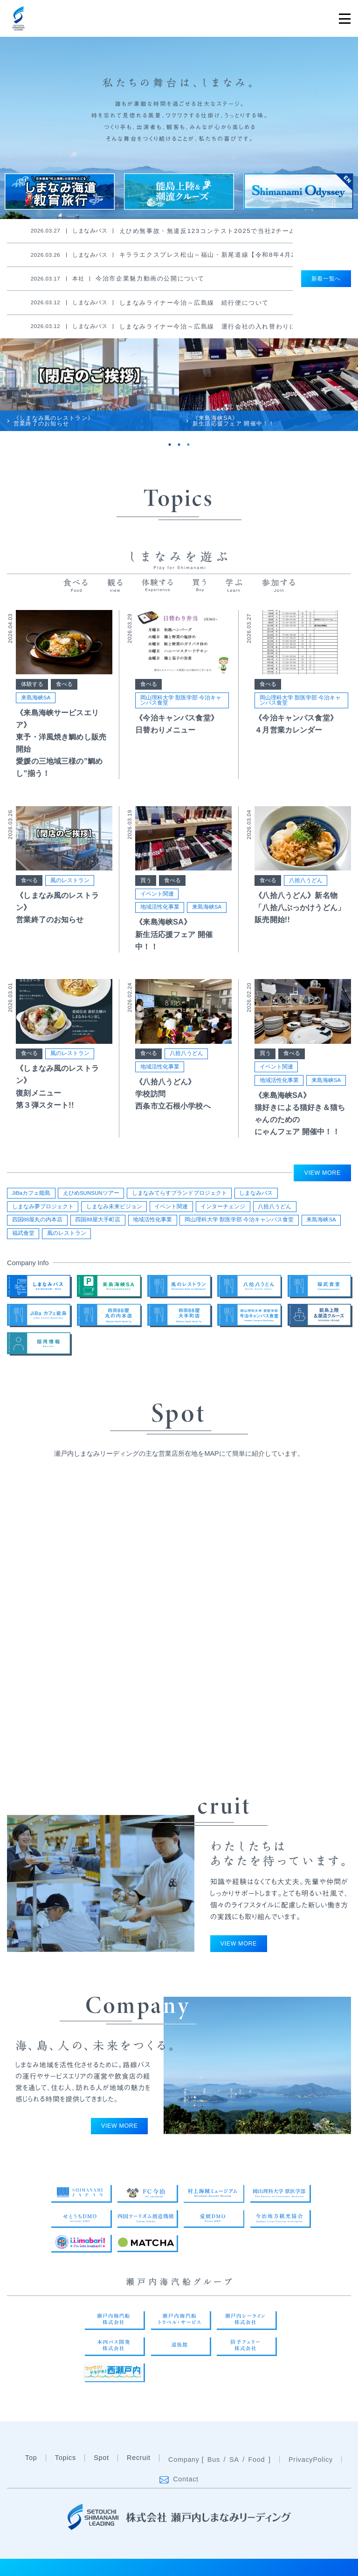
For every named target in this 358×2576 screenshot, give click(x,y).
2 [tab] (179, 444)
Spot (101, 2478)
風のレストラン (70, 880)
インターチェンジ (222, 1206)
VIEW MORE (322, 1173)
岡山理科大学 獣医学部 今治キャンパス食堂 (180, 700)
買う (145, 880)
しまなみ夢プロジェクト (43, 1206)
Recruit (139, 2478)
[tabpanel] (89, 385)
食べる (64, 684)
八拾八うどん (306, 880)
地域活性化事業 (159, 907)
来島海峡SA (35, 697)
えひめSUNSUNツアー (91, 1193)
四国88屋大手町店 (97, 1219)
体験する (32, 684)
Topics (65, 2478)
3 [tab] (188, 444)
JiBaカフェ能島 (31, 1193)
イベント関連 (157, 894)
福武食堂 (23, 1233)
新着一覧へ (326, 278)
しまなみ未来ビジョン (114, 1206)
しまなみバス (256, 1193)
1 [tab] (169, 444)
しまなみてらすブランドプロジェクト (179, 1193)
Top (31, 2478)
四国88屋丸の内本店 (37, 1219)
